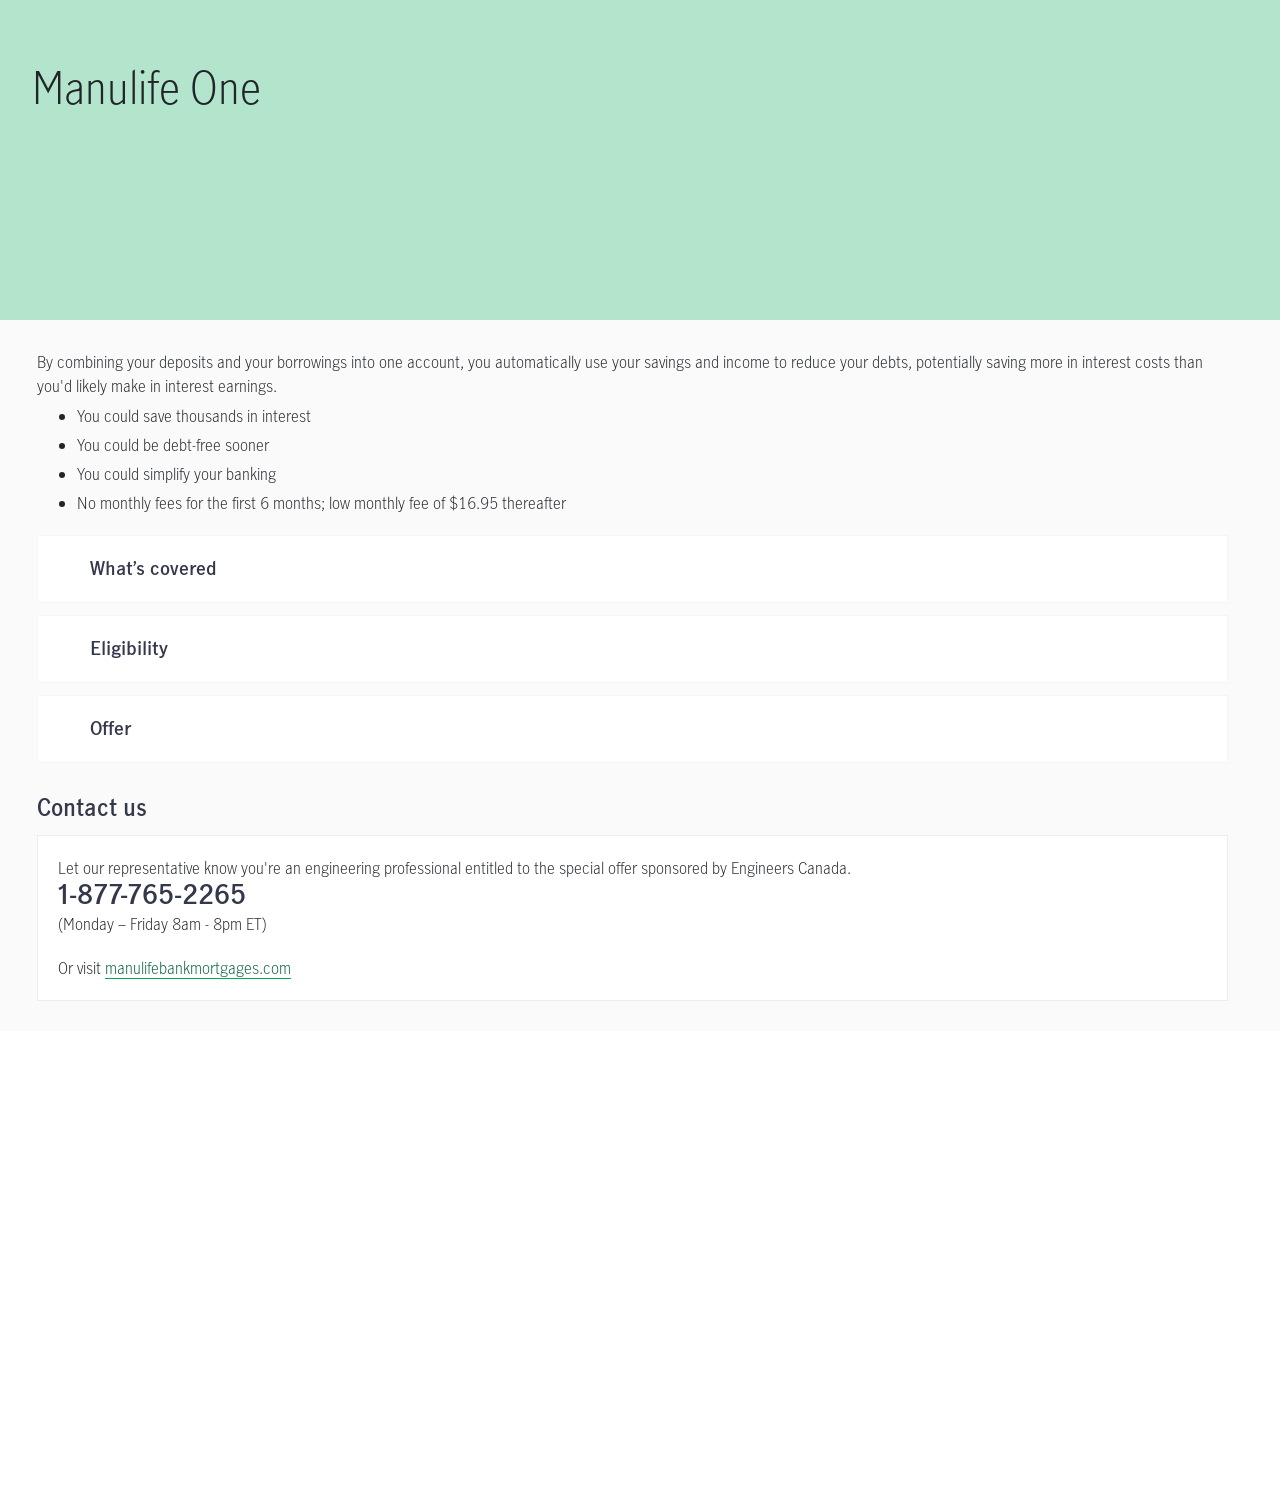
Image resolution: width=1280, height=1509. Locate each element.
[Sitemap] (1044, 1301)
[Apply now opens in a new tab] (320, 1115)
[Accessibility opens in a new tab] (412, 1301)
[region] (640, 1445)
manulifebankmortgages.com (198, 968)
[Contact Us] (960, 1115)
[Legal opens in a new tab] (202, 1301)
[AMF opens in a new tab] (968, 1301)
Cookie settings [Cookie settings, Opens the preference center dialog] (908, 1443)
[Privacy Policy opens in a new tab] (297, 1301)
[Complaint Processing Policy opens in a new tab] (835, 1301)
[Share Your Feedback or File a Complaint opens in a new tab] (601, 1301)
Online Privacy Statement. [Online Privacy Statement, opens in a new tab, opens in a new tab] (161, 1488)
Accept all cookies (1049, 1443)
